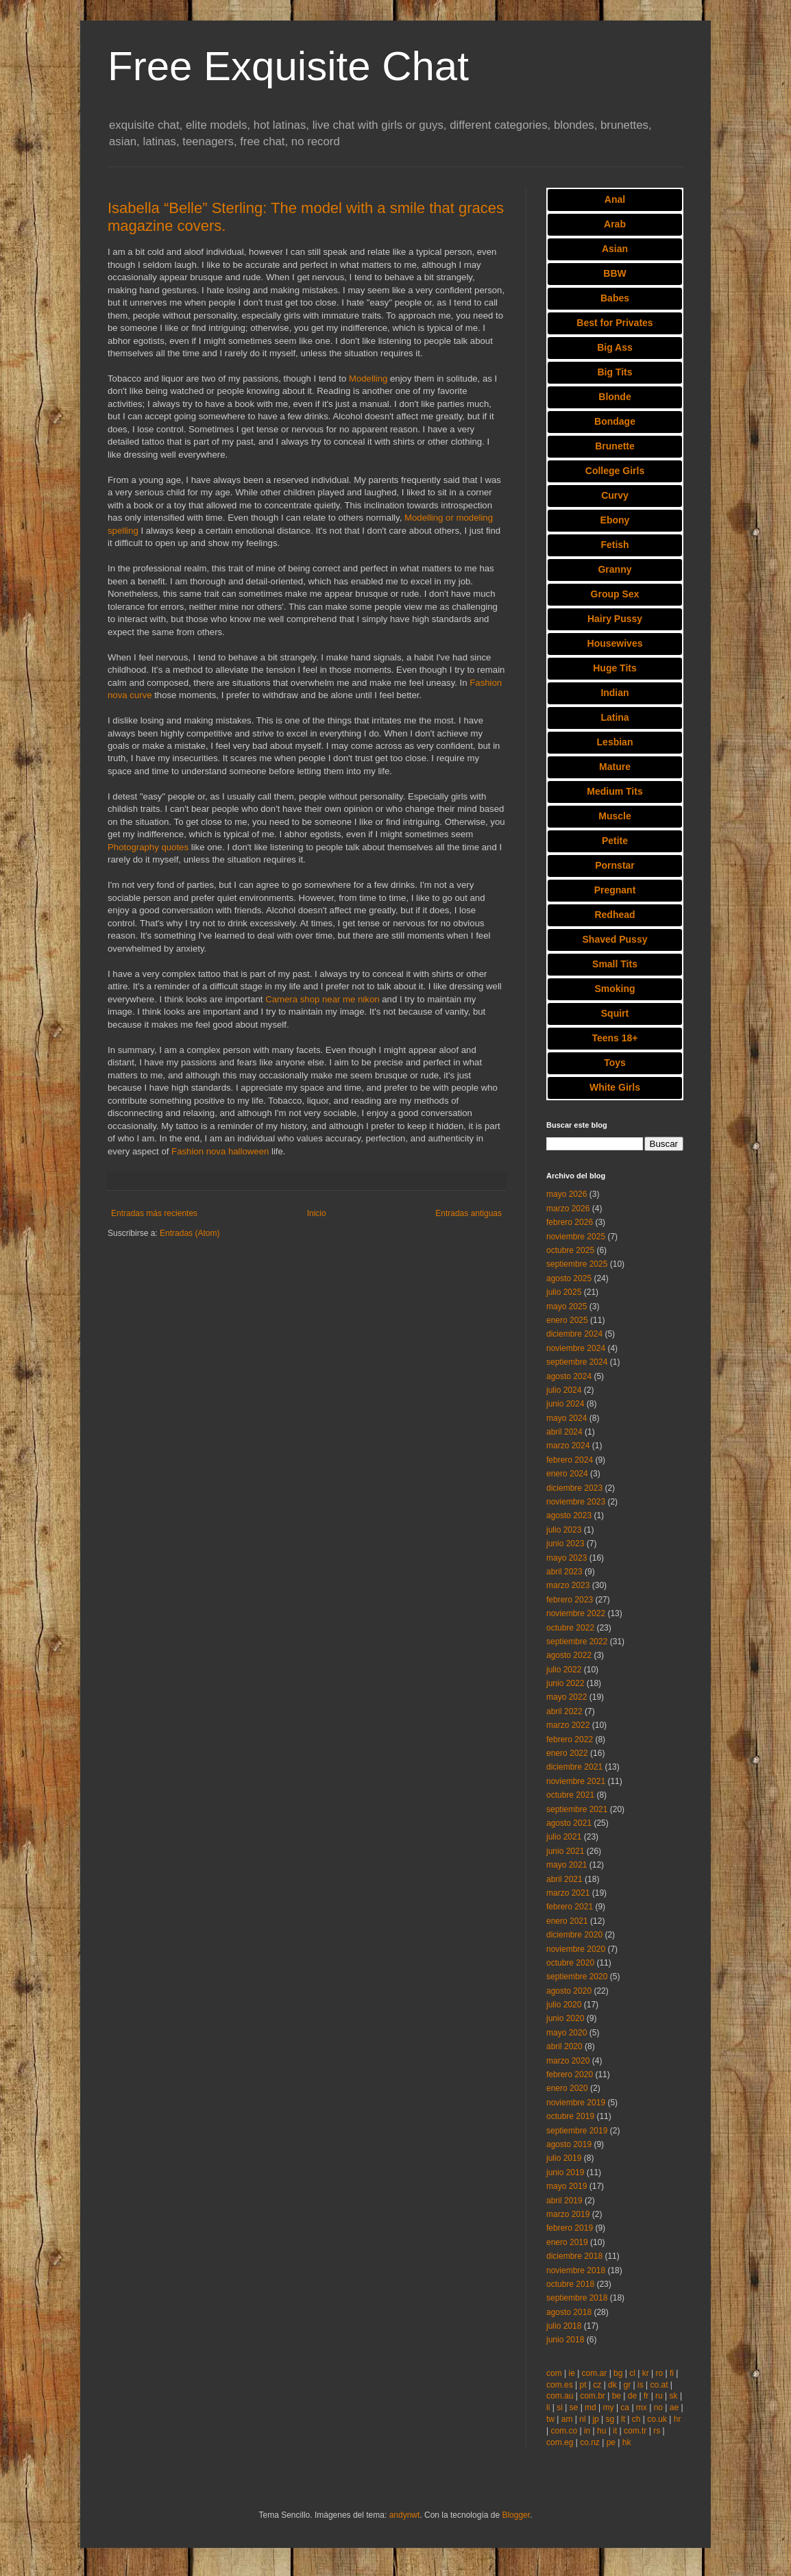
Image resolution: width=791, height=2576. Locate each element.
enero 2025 (567, 1320)
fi (672, 2373)
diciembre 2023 (574, 1488)
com (554, 2373)
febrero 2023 (569, 1600)
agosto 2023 (569, 1515)
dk (612, 2385)
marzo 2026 (567, 1208)
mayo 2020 (566, 2033)
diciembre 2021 (574, 1767)
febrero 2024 (569, 1460)
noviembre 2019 (575, 2102)
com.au (559, 2396)
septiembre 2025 (576, 1264)
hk (626, 2442)
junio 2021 (565, 1851)
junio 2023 (565, 1543)
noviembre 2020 (575, 1949)
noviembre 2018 (575, 2270)
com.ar (594, 2373)
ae (674, 2407)
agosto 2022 (569, 1655)
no (658, 2407)
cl (632, 2373)
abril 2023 (564, 1571)
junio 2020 (565, 2018)
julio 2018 (563, 2326)
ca (624, 2407)
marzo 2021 (567, 1893)
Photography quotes (148, 847)
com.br (592, 2396)
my (608, 2407)
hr (677, 2419)
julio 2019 (563, 2158)
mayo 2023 (566, 1558)
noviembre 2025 (575, 1236)
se (574, 2407)
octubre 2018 (570, 2284)
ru (659, 2396)
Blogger (516, 2515)
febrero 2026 (569, 1222)
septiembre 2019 (576, 2130)
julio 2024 (563, 1390)
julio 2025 (563, 1292)
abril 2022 (564, 1711)
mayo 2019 (566, 2186)
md (590, 2407)
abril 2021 (564, 1879)
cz (597, 2385)
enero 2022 (567, 1753)
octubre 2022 (570, 1628)
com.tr (635, 2431)
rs (656, 2431)
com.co (563, 2431)
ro (660, 2373)
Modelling (368, 378)
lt (623, 2419)
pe (611, 2442)
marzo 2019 (567, 2214)
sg (610, 2419)
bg (617, 2373)
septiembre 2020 (576, 1976)
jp (595, 2419)
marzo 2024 (567, 1445)
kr (645, 2373)
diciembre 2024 (574, 1334)
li (548, 2407)
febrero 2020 (569, 2074)
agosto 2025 (569, 1278)
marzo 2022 (567, 1725)
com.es (559, 2385)
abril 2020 (564, 2046)
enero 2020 (567, 2088)
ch (636, 2419)
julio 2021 (563, 1837)
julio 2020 (563, 2004)
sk (674, 2396)
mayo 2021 (566, 1865)
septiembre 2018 (576, 2298)
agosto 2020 (569, 1991)
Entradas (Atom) (189, 1233)
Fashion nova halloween (220, 1151)
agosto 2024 (569, 1376)
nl (582, 2419)
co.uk (657, 2419)
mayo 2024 (566, 1418)
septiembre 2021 (576, 1809)
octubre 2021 (570, 1795)
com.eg (559, 2442)
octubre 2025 (570, 1250)
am (567, 2419)
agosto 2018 (569, 2312)
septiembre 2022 (576, 1641)
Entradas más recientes (154, 1213)
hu (601, 2431)
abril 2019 (564, 2200)
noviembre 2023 (575, 1502)
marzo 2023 (567, 1585)
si (560, 2407)
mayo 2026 (566, 1194)
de (632, 2396)
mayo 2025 (566, 1306)
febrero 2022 (569, 1739)
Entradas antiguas (468, 1213)
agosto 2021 (569, 1823)
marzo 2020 (567, 2061)
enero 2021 (567, 1921)
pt (582, 2385)
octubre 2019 (570, 2116)
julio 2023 (563, 1530)
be (616, 2396)
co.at (659, 2385)
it (615, 2431)
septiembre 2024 (576, 1362)
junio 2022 (565, 1683)
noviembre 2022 (575, 1613)
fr (646, 2396)
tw (550, 2419)
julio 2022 (563, 1669)
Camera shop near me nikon (322, 999)
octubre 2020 (570, 1963)
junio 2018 (565, 2339)
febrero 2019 (569, 2228)
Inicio (316, 1213)
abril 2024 (564, 1432)
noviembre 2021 (575, 1781)
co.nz (590, 2442)
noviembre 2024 (575, 1348)
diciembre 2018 (574, 2256)
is (640, 2385)
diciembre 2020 (574, 1935)
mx (641, 2407)
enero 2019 (567, 2242)
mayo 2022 (566, 1697)
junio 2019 (565, 2172)
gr (627, 2385)
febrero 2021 (569, 1906)
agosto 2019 (569, 2144)
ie (571, 2373)
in (587, 2431)
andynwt (404, 2515)
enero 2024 (567, 1473)
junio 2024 (565, 1404)
